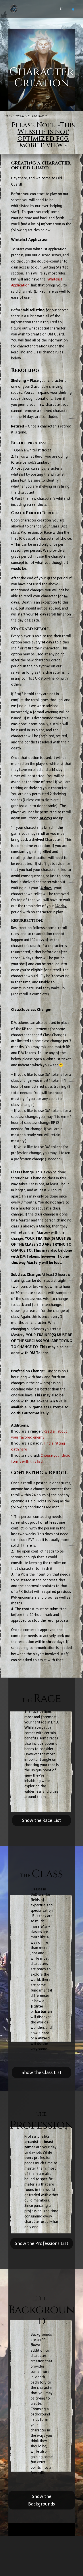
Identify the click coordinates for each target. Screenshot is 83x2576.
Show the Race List (41, 1802)
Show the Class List (42, 2054)
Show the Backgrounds (41, 2482)
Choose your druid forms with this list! (40, 1441)
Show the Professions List (41, 2225)
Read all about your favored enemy (39, 1417)
